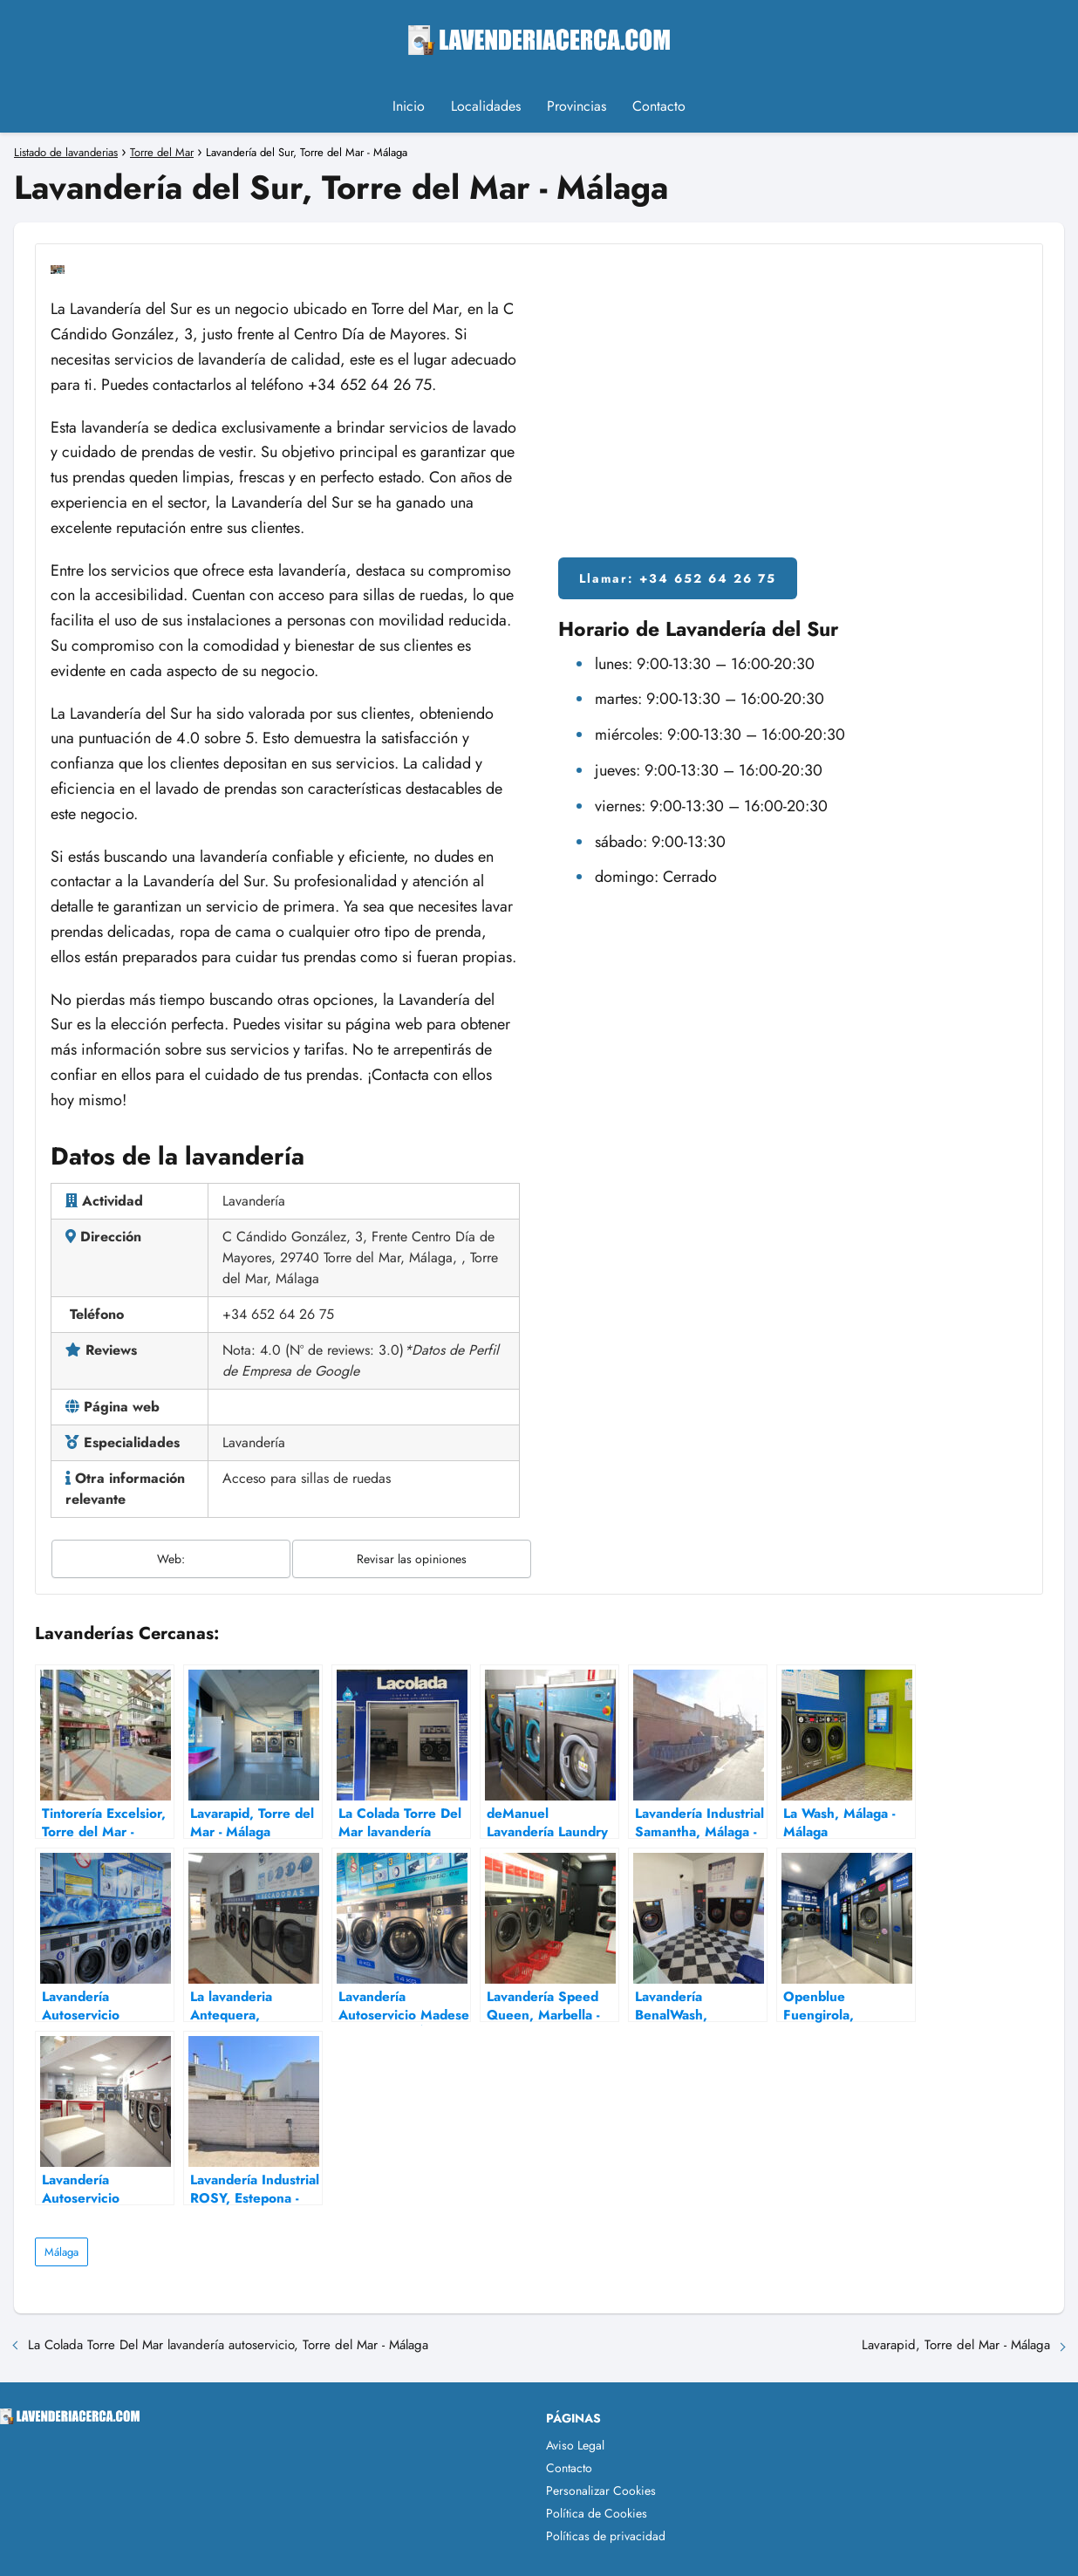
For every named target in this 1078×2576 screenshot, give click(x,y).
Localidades (486, 106)
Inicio (408, 106)
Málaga (61, 2252)
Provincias (576, 106)
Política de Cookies (596, 2513)
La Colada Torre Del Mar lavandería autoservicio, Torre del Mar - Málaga (228, 2344)
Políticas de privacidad (605, 2536)
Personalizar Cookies (601, 2490)
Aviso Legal (575, 2445)
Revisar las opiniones (412, 1559)
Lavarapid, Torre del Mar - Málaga (956, 2344)
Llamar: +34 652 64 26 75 (677, 578)
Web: (171, 1559)
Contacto (659, 106)
